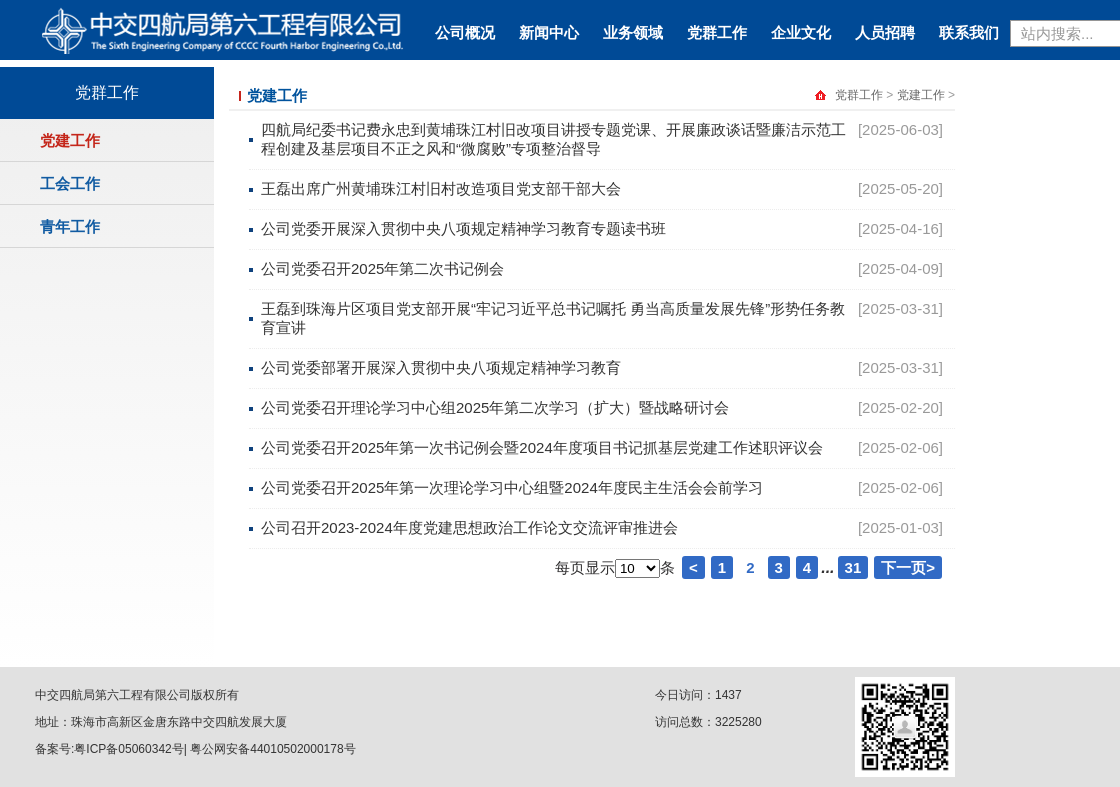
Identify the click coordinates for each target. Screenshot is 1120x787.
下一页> (908, 567)
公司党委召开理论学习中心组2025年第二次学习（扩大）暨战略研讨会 (495, 407)
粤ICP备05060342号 (128, 749)
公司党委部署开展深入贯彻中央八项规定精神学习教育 (441, 367)
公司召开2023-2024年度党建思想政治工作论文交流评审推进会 (469, 527)
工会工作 (70, 183)
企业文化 (801, 32)
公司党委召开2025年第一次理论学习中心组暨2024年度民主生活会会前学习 (512, 487)
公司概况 (465, 32)
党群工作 (717, 32)
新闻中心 (549, 32)
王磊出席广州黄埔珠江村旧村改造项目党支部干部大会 (441, 188)
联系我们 (969, 32)
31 (853, 567)
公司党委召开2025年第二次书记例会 (382, 268)
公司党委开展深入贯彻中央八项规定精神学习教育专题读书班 (463, 228)
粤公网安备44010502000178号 (272, 749)
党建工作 (70, 140)
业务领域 (633, 32)
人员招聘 (885, 32)
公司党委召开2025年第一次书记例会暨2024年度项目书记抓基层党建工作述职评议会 (542, 447)
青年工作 (70, 226)
